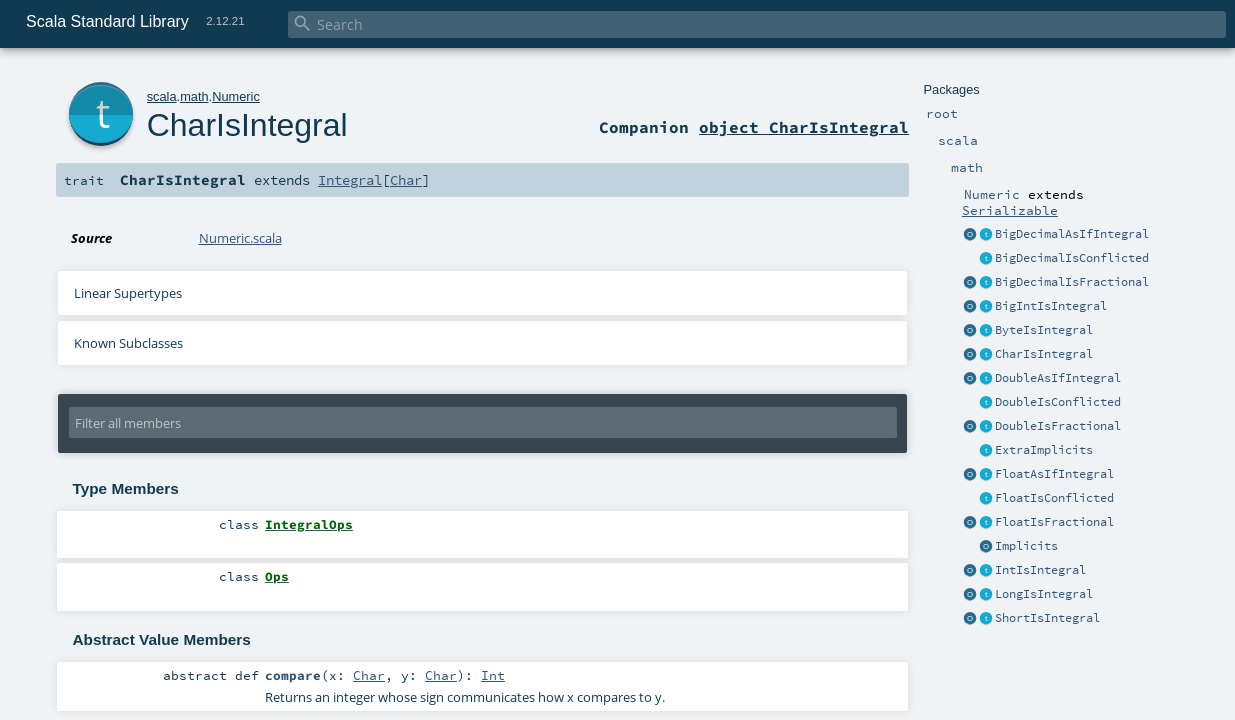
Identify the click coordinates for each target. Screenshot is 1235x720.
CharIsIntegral (1044, 354)
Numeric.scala (240, 238)
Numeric (236, 96)
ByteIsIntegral (1044, 330)
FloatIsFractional (1054, 522)
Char (406, 180)
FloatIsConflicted (1054, 498)
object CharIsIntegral (804, 127)
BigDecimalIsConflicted (1072, 258)
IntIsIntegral (1040, 570)
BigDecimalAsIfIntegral (1072, 234)
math (194, 96)
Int (493, 675)
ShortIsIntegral (1047, 618)
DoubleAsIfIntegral (1058, 378)
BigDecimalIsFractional (1072, 282)
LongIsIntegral (1044, 594)
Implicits (1026, 546)
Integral (350, 180)
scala (162, 96)
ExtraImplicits (1044, 450)
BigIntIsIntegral (1051, 306)
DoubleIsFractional (1058, 426)
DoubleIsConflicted (1058, 402)
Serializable (1010, 210)
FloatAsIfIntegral (1054, 474)
